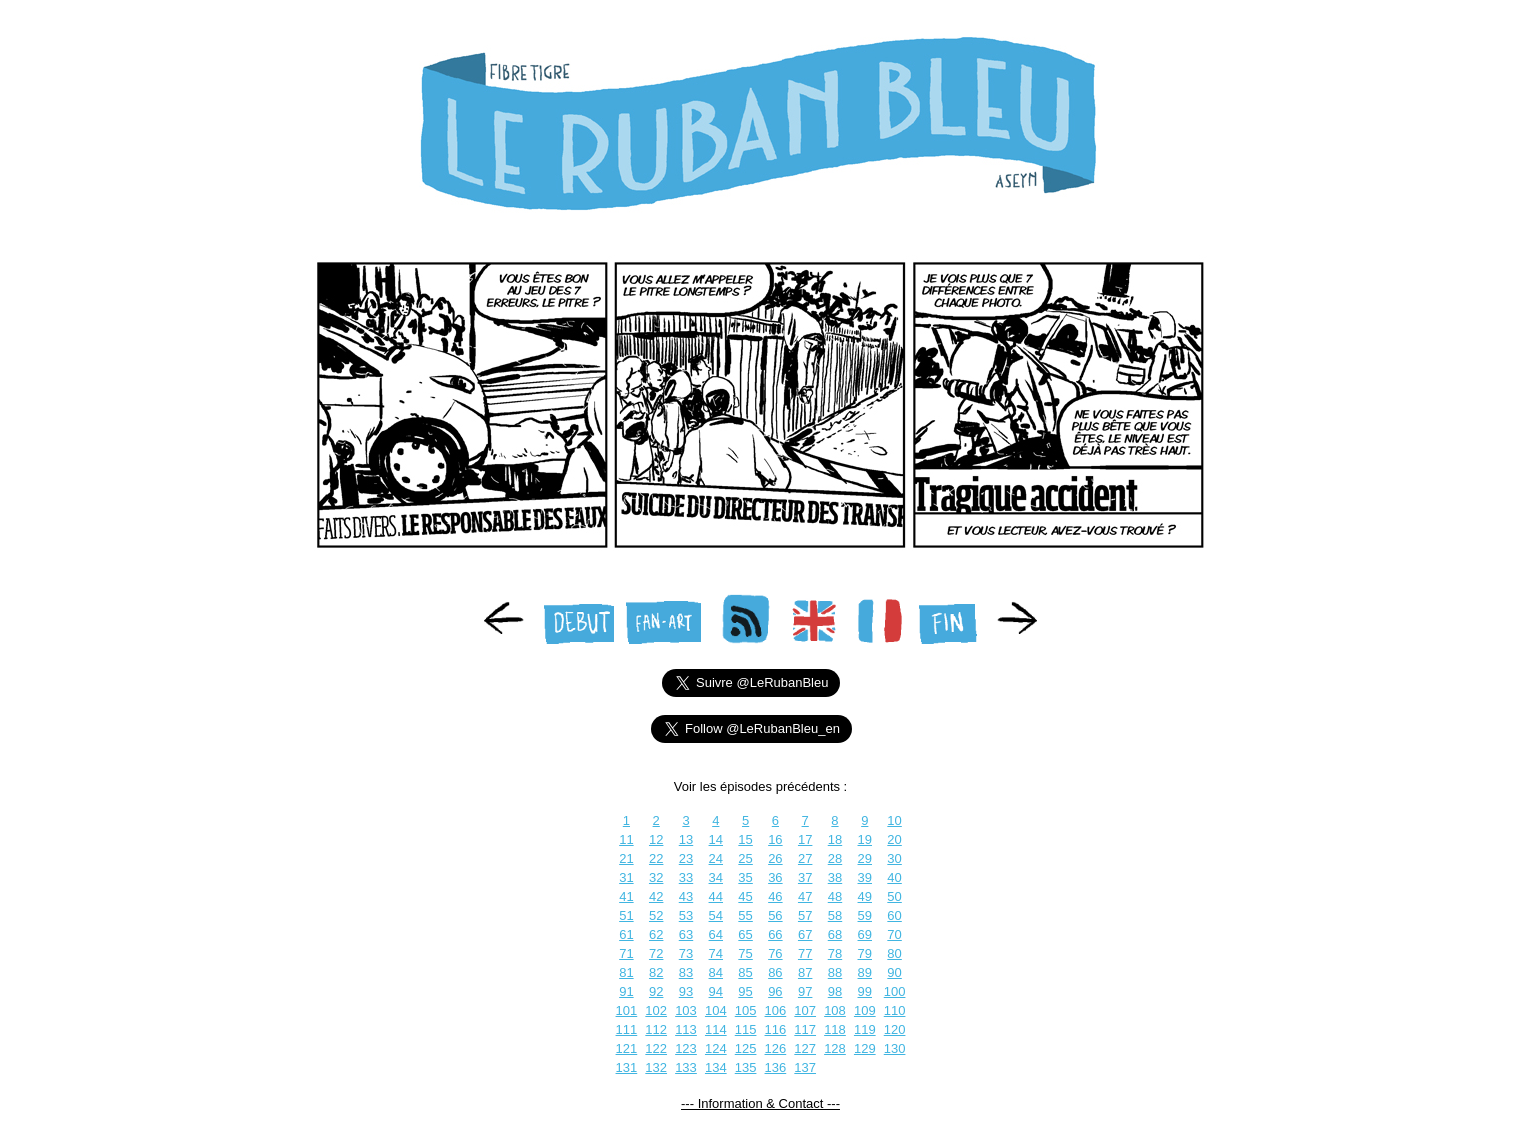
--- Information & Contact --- (760, 1103)
